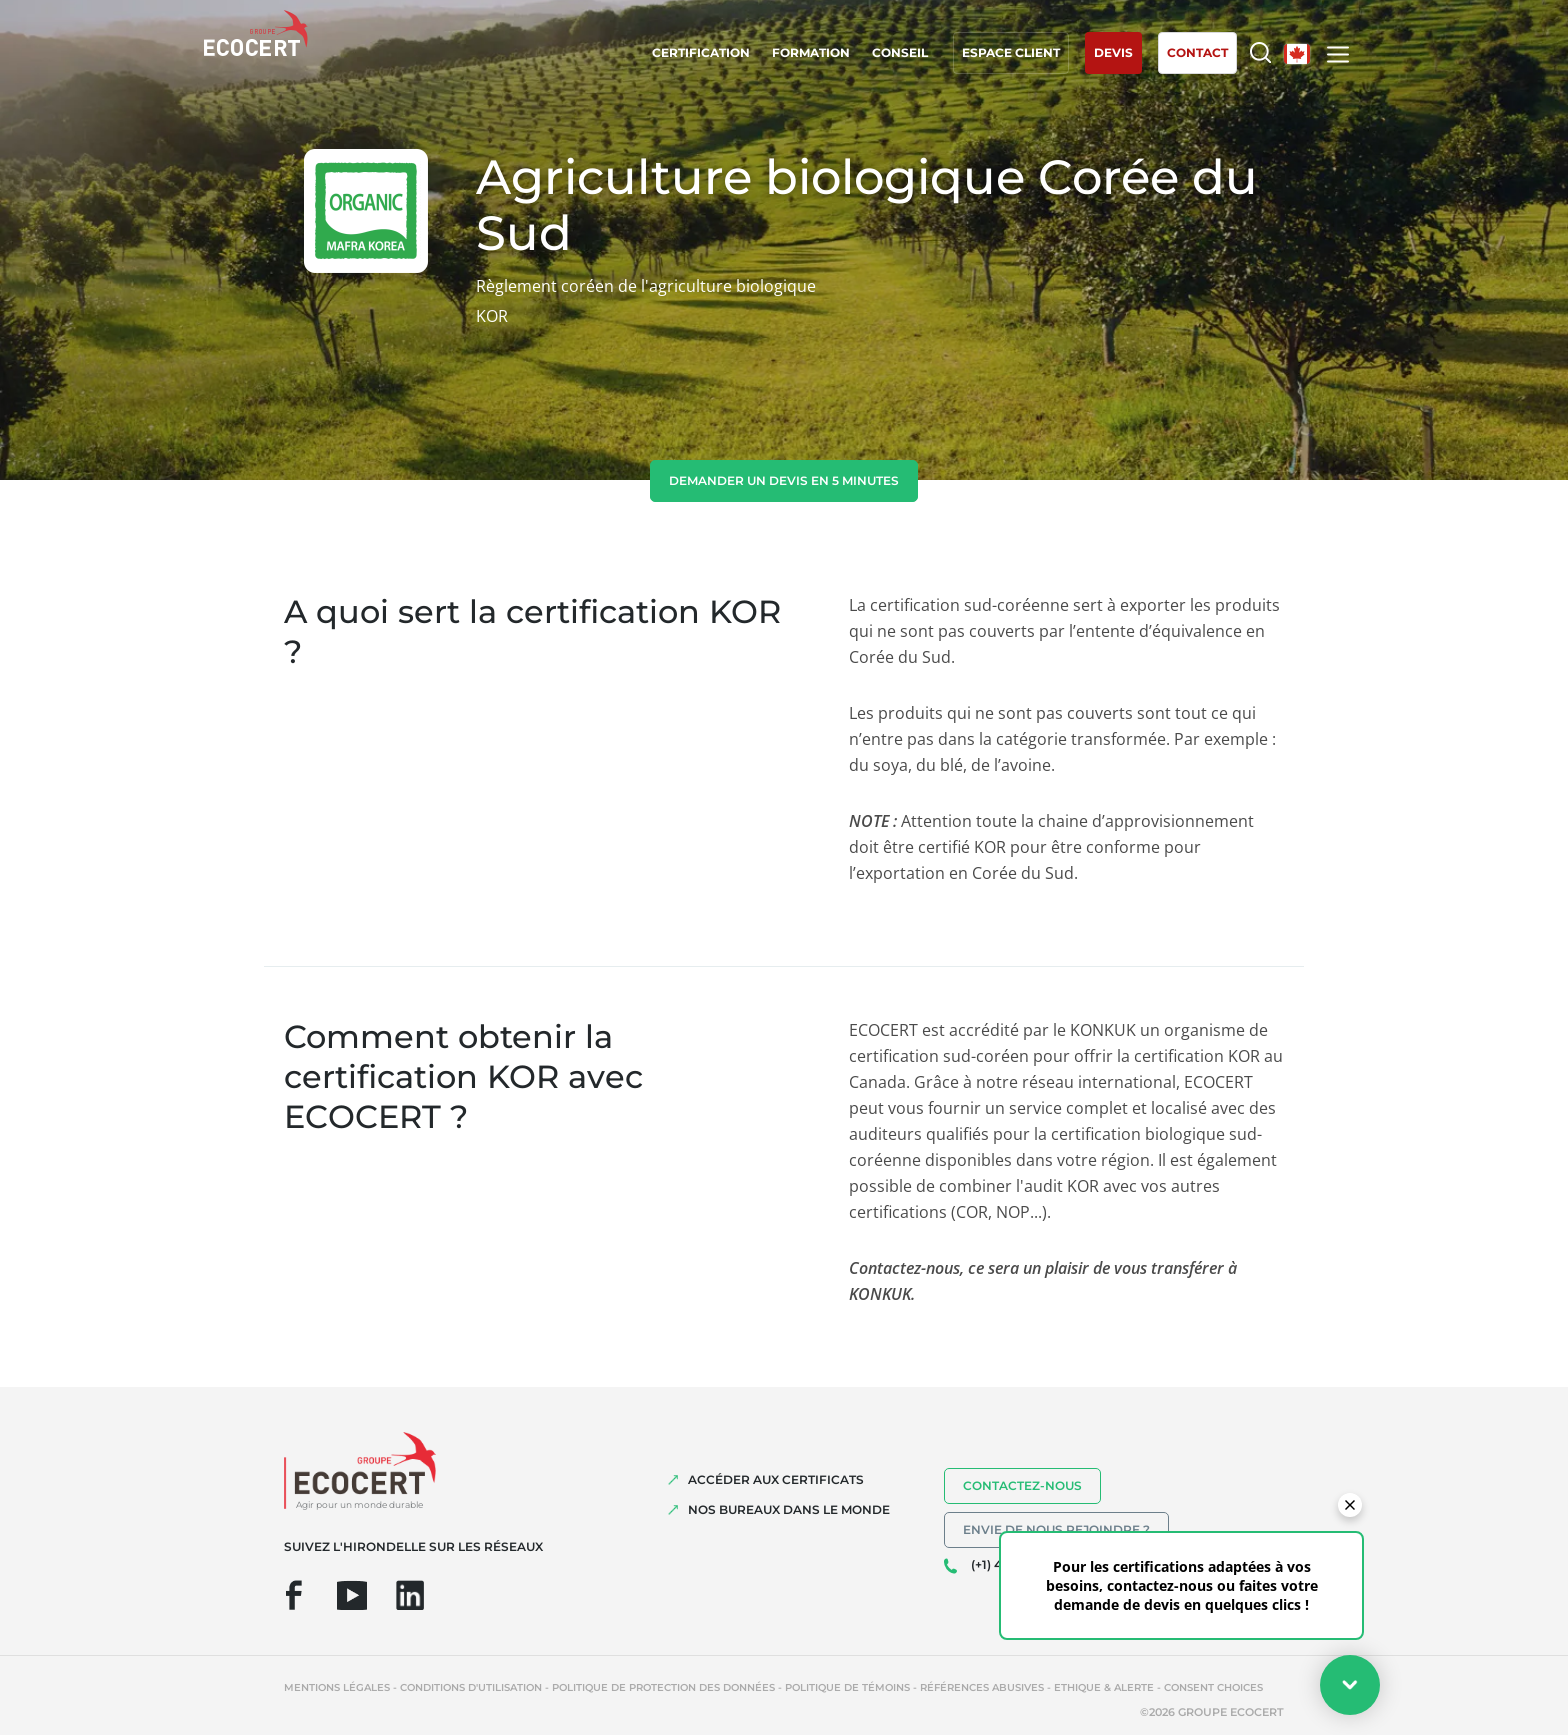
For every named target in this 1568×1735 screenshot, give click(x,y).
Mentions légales (337, 1687)
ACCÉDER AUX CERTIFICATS (776, 1479)
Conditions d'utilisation (471, 1687)
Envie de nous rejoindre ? (1056, 1529)
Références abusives (982, 1687)
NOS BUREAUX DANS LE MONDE (789, 1509)
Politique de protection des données (663, 1687)
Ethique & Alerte (1104, 1687)
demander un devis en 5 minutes (784, 480)
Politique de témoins (847, 1687)
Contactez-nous (1022, 1485)
